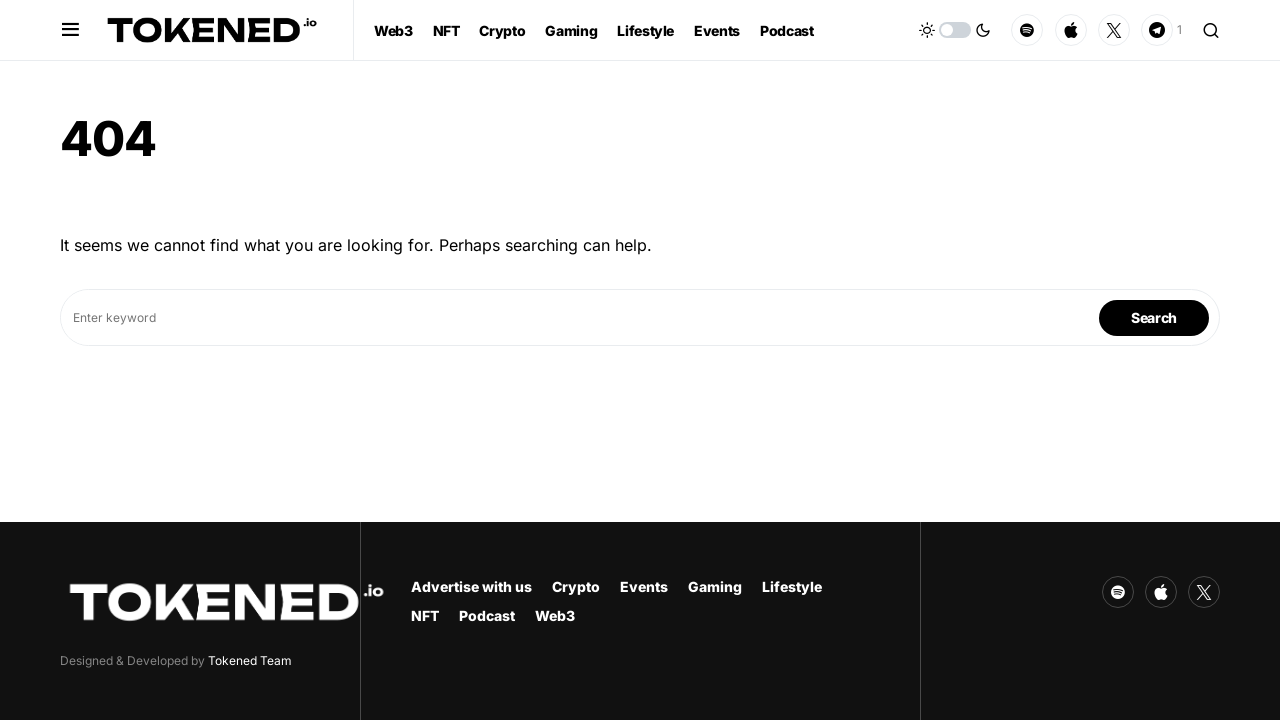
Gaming (715, 586)
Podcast (487, 615)
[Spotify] (1027, 30)
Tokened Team (250, 660)
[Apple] (1071, 30)
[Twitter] (1114, 30)
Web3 (555, 615)
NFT (425, 615)
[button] (70, 30)
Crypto (576, 586)
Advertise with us (471, 586)
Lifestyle (792, 586)
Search (1154, 317)
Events (644, 586)
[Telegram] (1161, 30)
